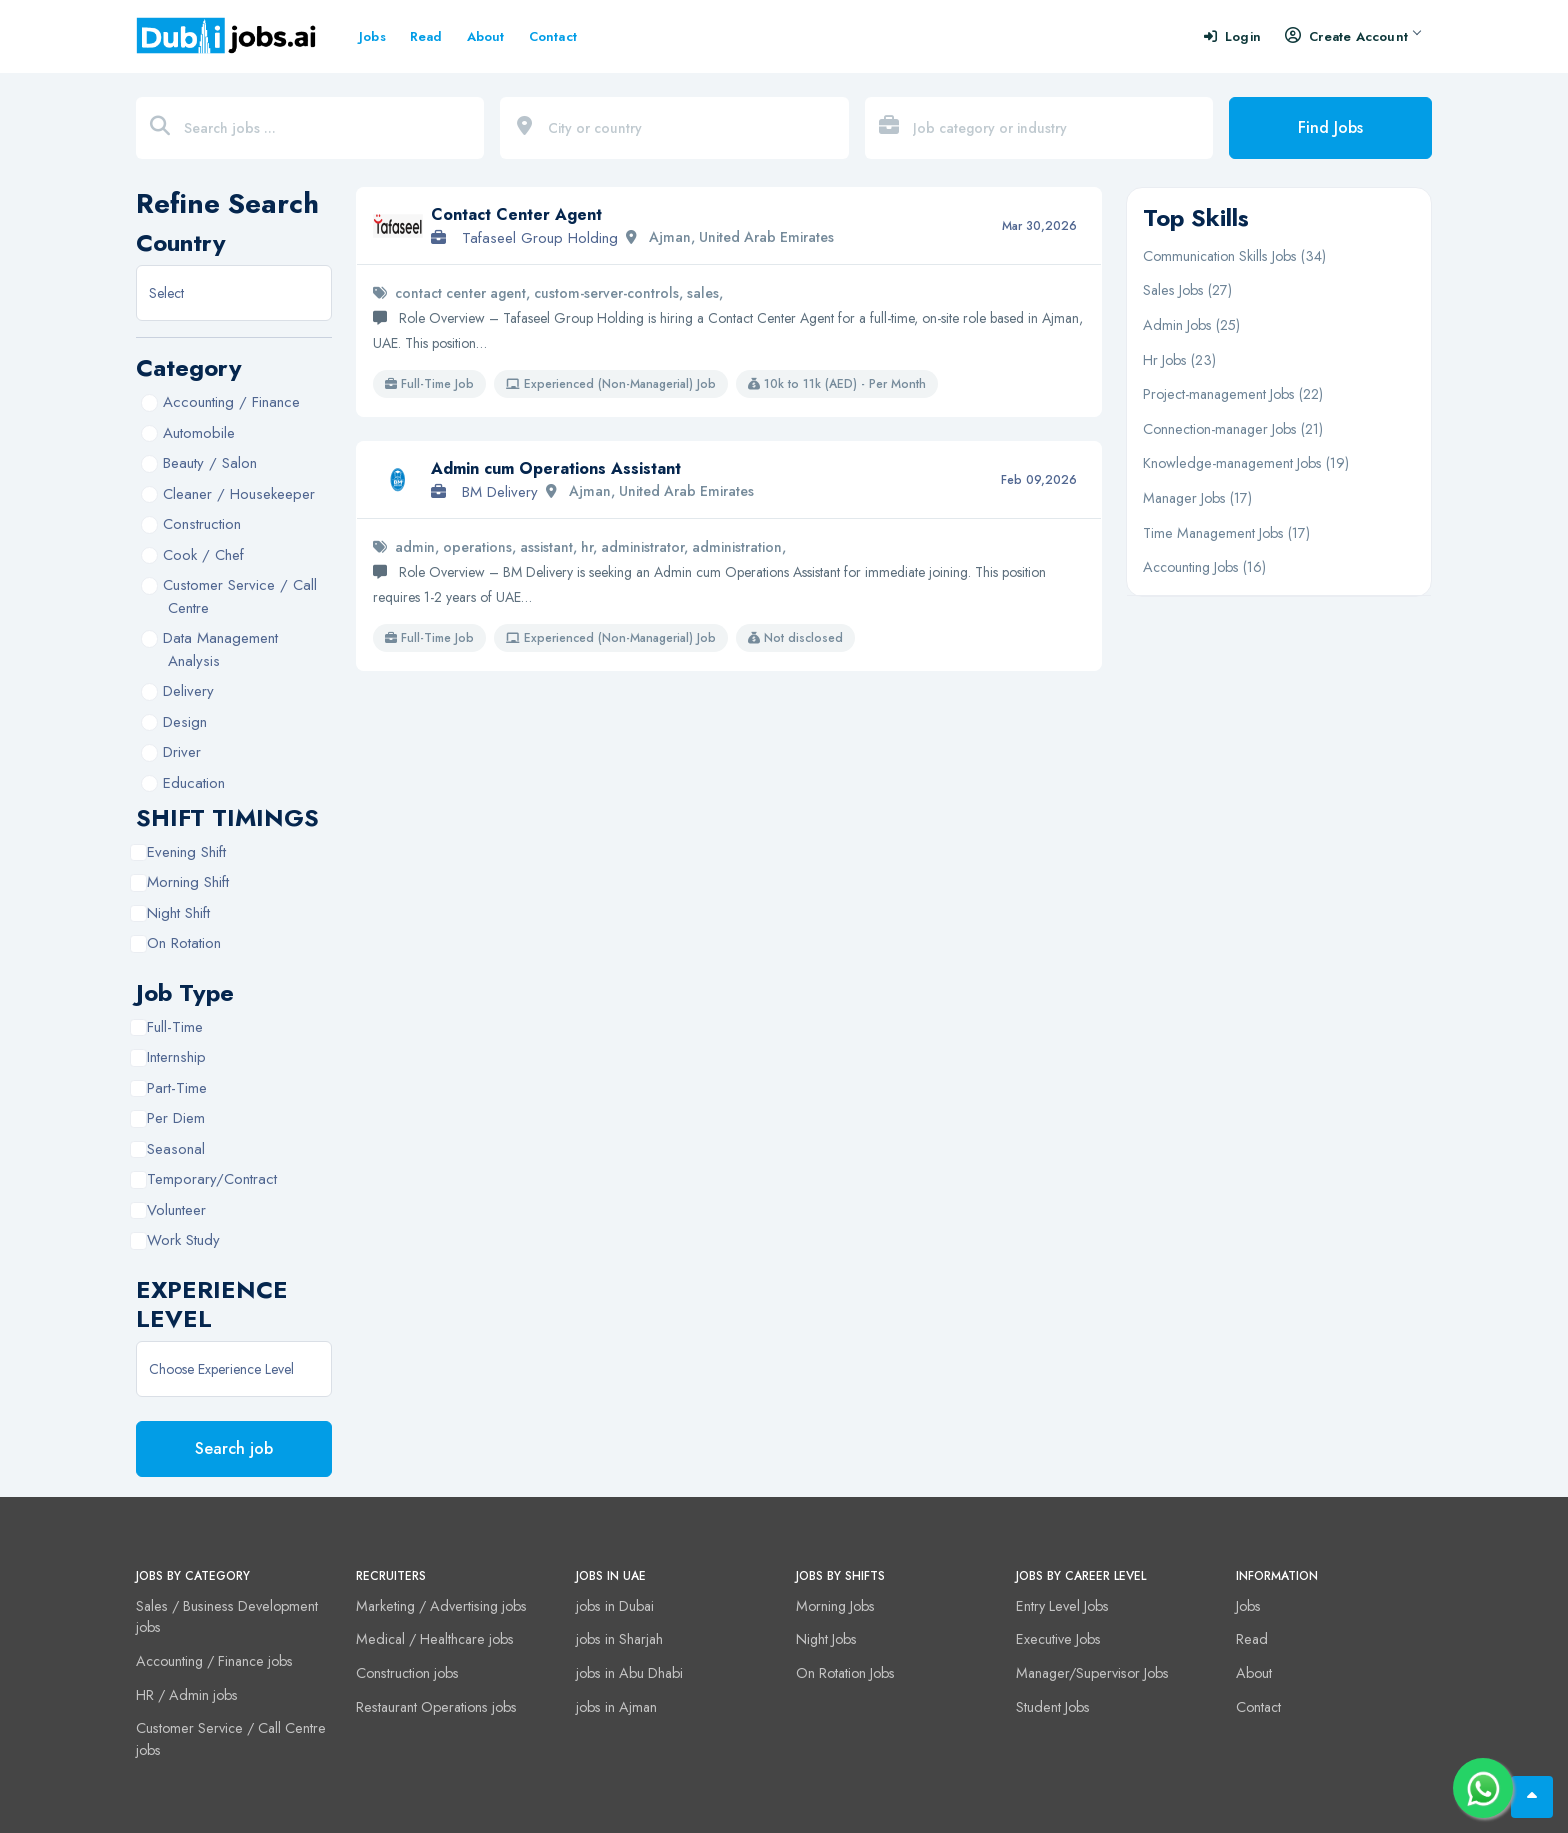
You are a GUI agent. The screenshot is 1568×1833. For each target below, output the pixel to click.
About (486, 36)
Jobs (372, 36)
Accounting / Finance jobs (214, 1661)
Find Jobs (1330, 127)
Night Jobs (826, 1639)
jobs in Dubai (615, 1606)
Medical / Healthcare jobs (435, 1639)
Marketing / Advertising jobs (441, 1606)
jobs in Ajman (616, 1707)
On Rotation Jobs (845, 1673)
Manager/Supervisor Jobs (1092, 1673)
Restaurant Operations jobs (436, 1707)
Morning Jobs (835, 1606)
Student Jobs (1053, 1707)
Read (426, 36)
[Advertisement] (1279, 738)
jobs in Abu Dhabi (629, 1673)
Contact (553, 36)
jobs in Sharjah (619, 1639)
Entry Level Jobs (1062, 1606)
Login (1232, 36)
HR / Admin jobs (187, 1695)
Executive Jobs (1058, 1639)
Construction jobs (407, 1673)
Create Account (1352, 36)
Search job (234, 1448)
